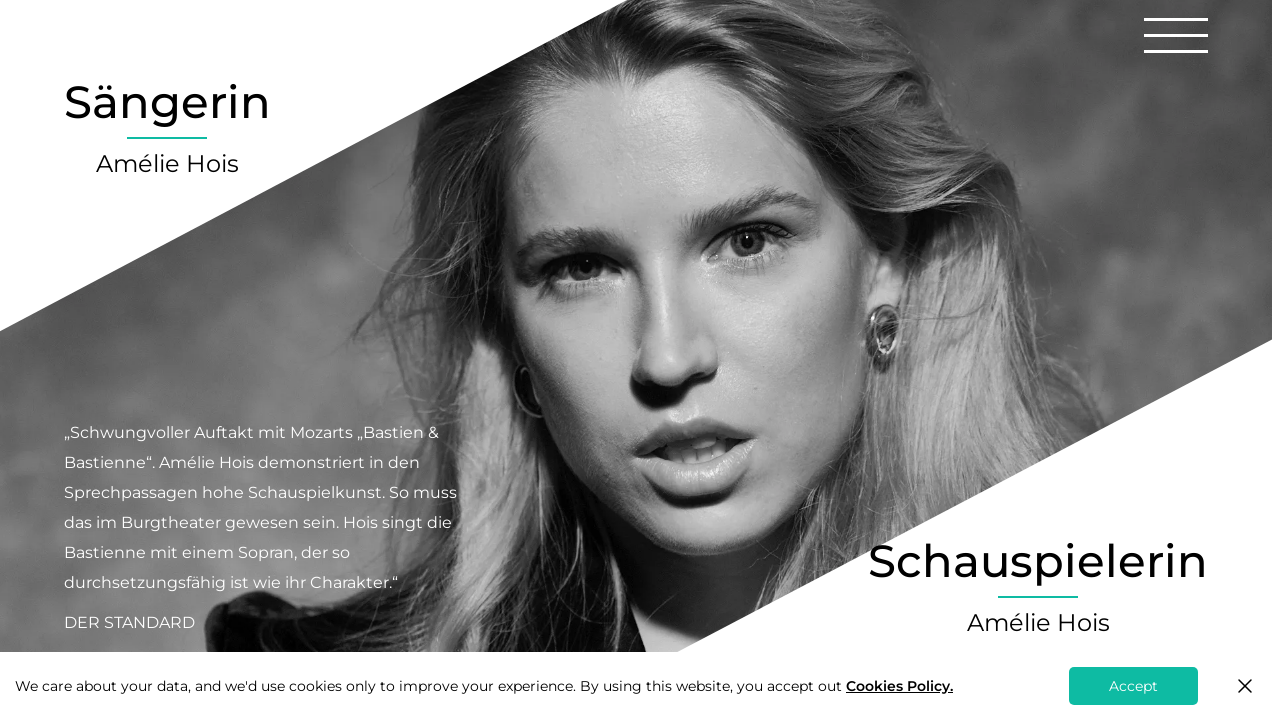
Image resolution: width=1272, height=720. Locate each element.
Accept (1133, 686)
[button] (1176, 35)
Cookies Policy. (899, 686)
